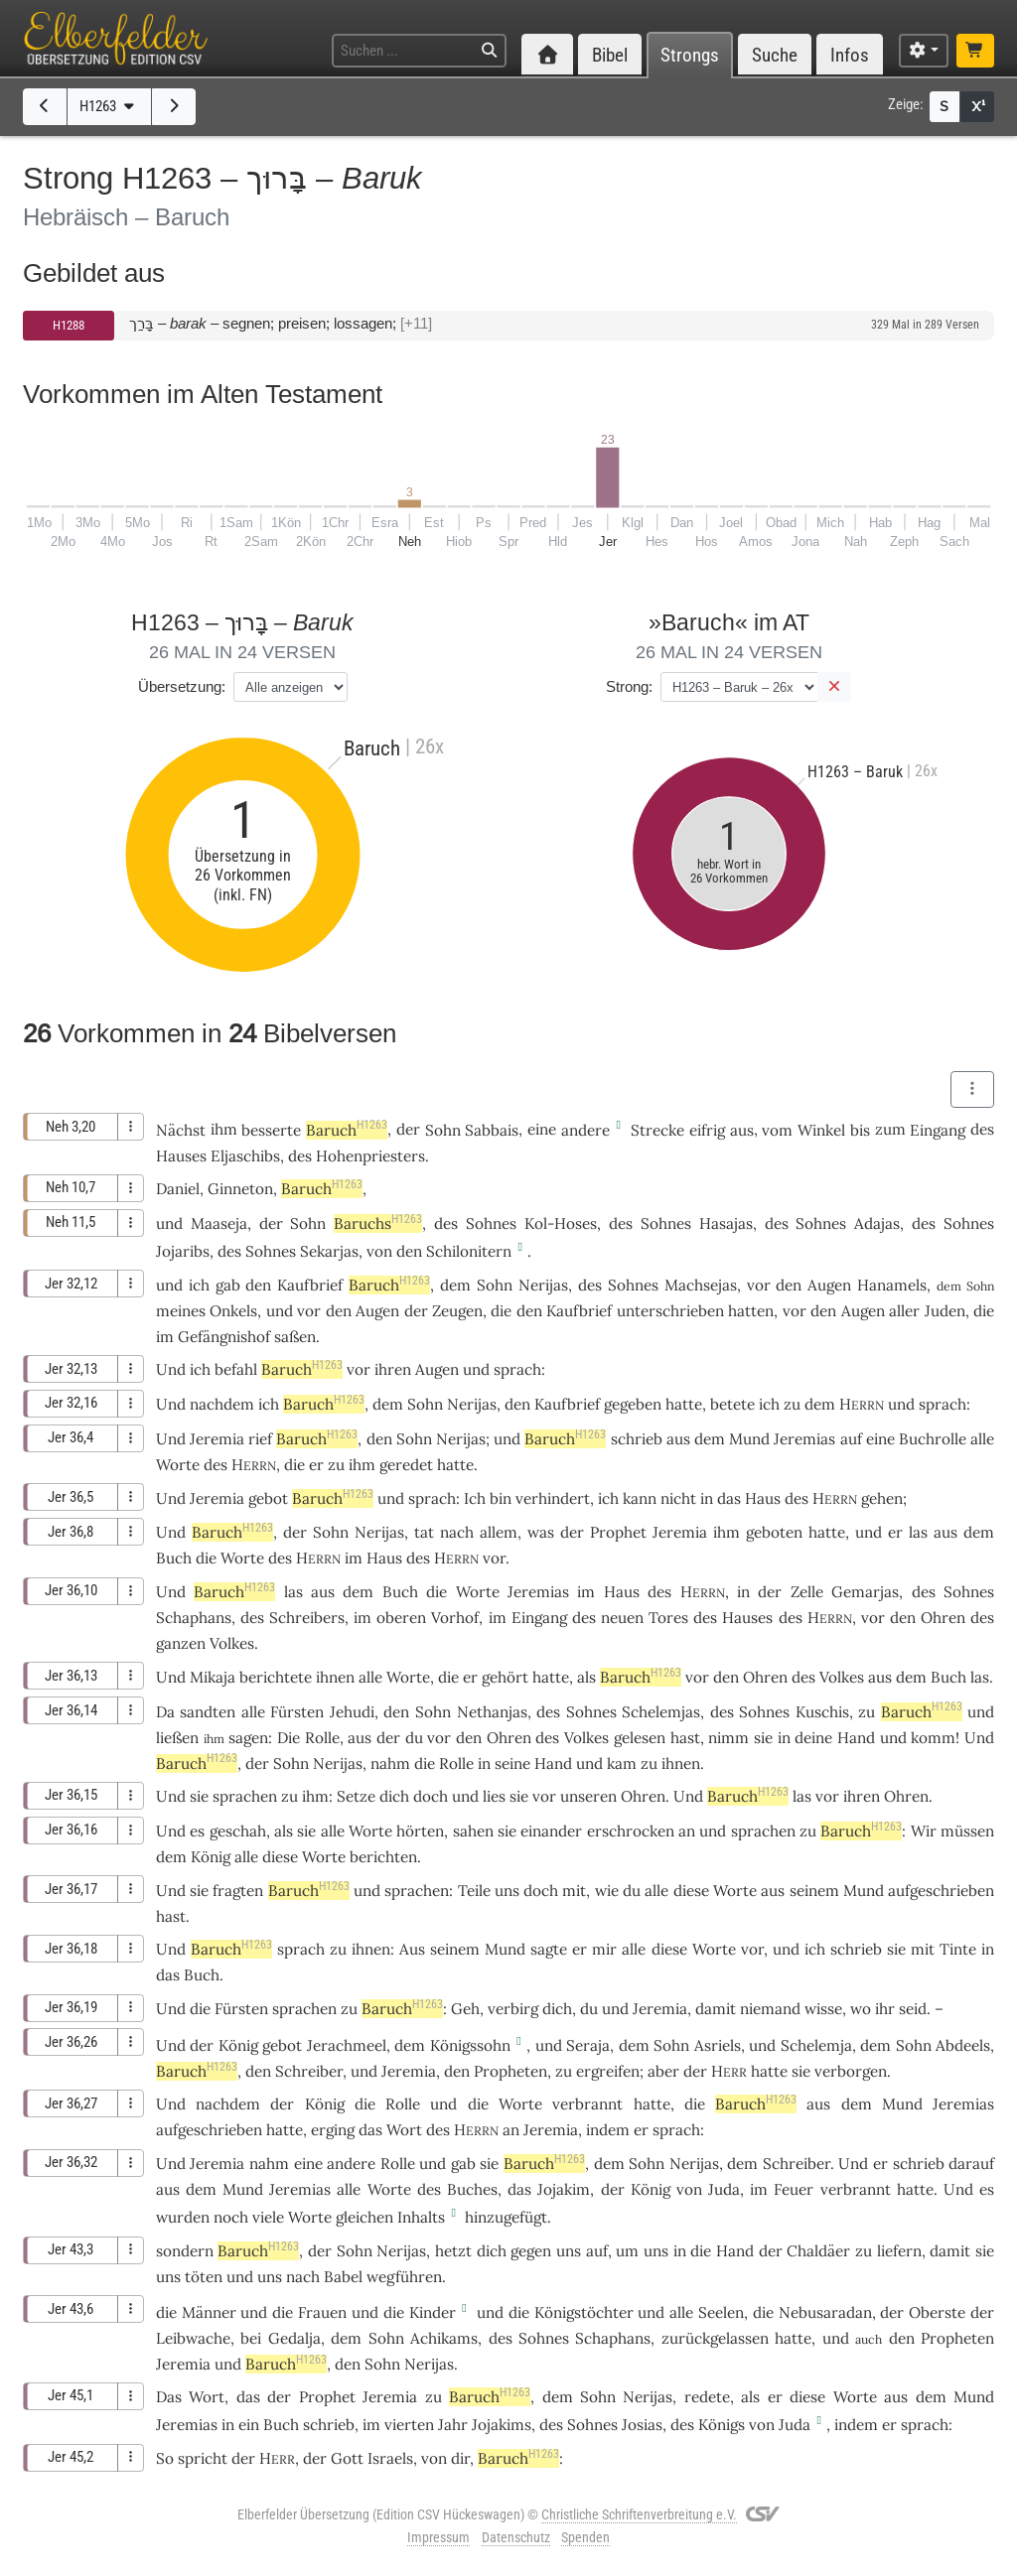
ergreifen (608, 2071)
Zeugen (457, 1310)
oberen (401, 1617)
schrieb (636, 1438)
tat (424, 1532)
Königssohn (470, 2045)
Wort (404, 2129)
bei (250, 2338)
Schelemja (816, 2045)
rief (260, 1438)
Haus (763, 1498)
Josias (642, 2424)
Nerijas (543, 1285)
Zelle (807, 1591)
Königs (721, 2424)
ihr (885, 2008)
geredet (406, 1464)
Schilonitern (468, 1251)
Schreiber (309, 2071)
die (294, 1464)
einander (551, 1831)
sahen (473, 1831)
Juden (945, 1310)
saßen (295, 1336)
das (519, 2189)
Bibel (610, 55)
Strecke (657, 1130)
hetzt (453, 2250)
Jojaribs (183, 1251)
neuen (622, 1617)
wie (607, 1890)
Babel (343, 2276)
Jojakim (563, 2189)
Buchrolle (932, 1438)
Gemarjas (865, 1591)
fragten (238, 1890)
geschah (238, 1831)
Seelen (721, 2312)
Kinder (432, 2312)
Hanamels (892, 1285)
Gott (347, 2458)
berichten (383, 1856)
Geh (465, 2008)
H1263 (108, 106)
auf (851, 1438)
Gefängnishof (224, 1336)
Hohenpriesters (370, 1156)
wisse (823, 2008)
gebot (268, 1498)
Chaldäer (818, 2250)
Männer (209, 2312)
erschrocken (630, 1831)
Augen (829, 1285)
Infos (849, 55)
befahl (236, 1369)
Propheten (510, 2071)
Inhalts (421, 2217)
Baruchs (378, 1223)
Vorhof (455, 1617)
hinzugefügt (506, 2217)
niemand (770, 2008)
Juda (724, 2189)
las (918, 1532)
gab (228, 1285)
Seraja (588, 2045)
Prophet (618, 1532)
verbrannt (587, 2104)
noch (231, 2217)
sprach (517, 1369)
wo (860, 2008)
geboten (774, 1532)
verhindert (552, 1498)
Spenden (585, 2537)
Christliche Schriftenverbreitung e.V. (639, 2514)
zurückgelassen (715, 2338)
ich (814, 1949)
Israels (390, 2458)
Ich (475, 1498)
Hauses (181, 1156)
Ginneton (240, 1188)
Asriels (717, 2045)
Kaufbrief (310, 1285)
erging (333, 2129)
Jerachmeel (346, 2045)
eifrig (707, 1130)
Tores (668, 1617)
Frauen (322, 2312)
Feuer (793, 2189)
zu (792, 1404)
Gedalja (294, 2338)
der (388, 1737)
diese (280, 1856)
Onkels (233, 1310)
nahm (390, 1763)
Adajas (877, 1223)
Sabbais (491, 1130)
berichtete (275, 1677)
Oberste (937, 2312)
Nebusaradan (825, 2312)
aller (904, 1310)
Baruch (346, 1130)
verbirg (513, 2008)
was (540, 1532)
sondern (185, 2250)
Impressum (438, 2537)
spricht (202, 2458)
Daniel (178, 1188)
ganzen (181, 1643)
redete (707, 2396)
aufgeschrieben (941, 1890)
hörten (420, 1831)
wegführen (404, 2276)
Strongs (689, 55)
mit (574, 1890)
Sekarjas (329, 1251)
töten (203, 2276)
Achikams (444, 2338)
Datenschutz (516, 2537)
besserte (271, 1130)
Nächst (181, 1130)
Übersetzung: (181, 686)
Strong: (629, 686)
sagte (548, 1949)
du (589, 2008)
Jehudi (352, 1711)
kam (622, 1763)
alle (982, 1438)
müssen (967, 1831)
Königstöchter (584, 2312)
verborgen (850, 2071)
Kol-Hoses (560, 1223)
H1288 (68, 325)
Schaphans (193, 1617)
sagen (248, 1737)
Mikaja (212, 1677)
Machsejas (700, 1285)
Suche (775, 55)
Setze (356, 1796)
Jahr (453, 2424)
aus (742, 1130)
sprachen (245, 1796)
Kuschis (822, 1711)
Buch (174, 1558)
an (686, 1831)
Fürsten (297, 1711)
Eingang (937, 1130)
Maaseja (219, 1223)
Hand (856, 1737)
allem (498, 1532)
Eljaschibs (245, 1156)
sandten (207, 1711)
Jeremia (217, 1438)
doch (430, 1796)
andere (585, 1130)
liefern (899, 2250)
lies (494, 1796)
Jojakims (501, 2424)
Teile (474, 1890)
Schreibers (307, 1617)
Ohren (943, 1617)
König (210, 1856)
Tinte (958, 1949)
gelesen (639, 1737)
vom (777, 1130)
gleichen (364, 2217)
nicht (678, 1498)
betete (732, 1404)
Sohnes (491, 1223)
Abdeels (963, 2045)
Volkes (232, 1643)
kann (639, 1498)
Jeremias (804, 1438)
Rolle (322, 1737)
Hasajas (726, 1223)
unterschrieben (670, 1310)
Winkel (821, 1130)
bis (860, 1130)
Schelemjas (661, 1711)
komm (933, 1737)
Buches (472, 2189)
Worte (178, 1464)
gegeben (632, 1404)
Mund (749, 1438)
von (434, 2458)
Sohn (443, 1130)
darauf (971, 2163)
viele (268, 2217)
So (165, 2458)
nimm (728, 1737)
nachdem (222, 1404)
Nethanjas (492, 1711)
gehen (882, 1498)
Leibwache (193, 2338)
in (987, 1949)
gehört (505, 1677)
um (627, 2250)
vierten (409, 2424)
